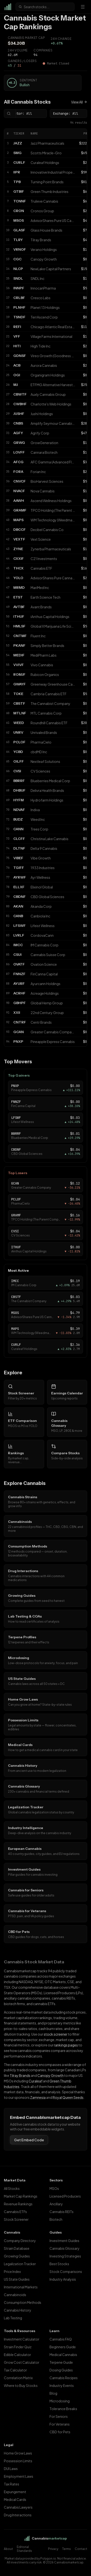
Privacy (53, 2549)
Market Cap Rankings (20, 2196)
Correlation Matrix (18, 2378)
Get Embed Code (29, 2140)
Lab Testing (13, 2318)
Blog (53, 2393)
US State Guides (17, 2279)
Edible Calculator (17, 2354)
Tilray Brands (20, 2075)
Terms (66, 2549)
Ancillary (56, 2204)
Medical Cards (15, 2499)
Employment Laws (18, 2476)
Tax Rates (11, 2484)
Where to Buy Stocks (21, 2385)
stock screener (55, 2034)
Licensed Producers (65, 2196)
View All (79, 102)
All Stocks (12, 2188)
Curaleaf (35, 2081)
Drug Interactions (18, 2515)
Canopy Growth (50, 2075)
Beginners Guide (63, 2347)
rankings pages (66, 2045)
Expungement (15, 2492)
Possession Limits (18, 2461)
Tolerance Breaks (63, 2408)
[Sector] (27, 113)
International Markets (21, 2287)
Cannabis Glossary (65, 2248)
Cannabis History (17, 2310)
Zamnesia (38, 2097)
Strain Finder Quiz (18, 2347)
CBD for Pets (60, 2432)
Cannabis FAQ (61, 2339)
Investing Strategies (65, 2256)
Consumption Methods (22, 2302)
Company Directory (20, 2240)
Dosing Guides (61, 2370)
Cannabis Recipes (64, 2378)
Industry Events (62, 2385)
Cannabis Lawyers (18, 2507)
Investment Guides (64, 2240)
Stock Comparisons (66, 2271)
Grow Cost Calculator (21, 2362)
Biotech (56, 2219)
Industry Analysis (63, 2279)
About (8, 2549)
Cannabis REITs (62, 2211)
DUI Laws (11, 2468)
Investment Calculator (21, 2339)
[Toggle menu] (82, 6)
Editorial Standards (24, 2549)
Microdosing (60, 2401)
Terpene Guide (61, 2362)
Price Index (12, 2271)
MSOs (54, 2188)
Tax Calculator (15, 2370)
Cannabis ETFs (15, 2211)
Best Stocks (59, 2264)
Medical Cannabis (63, 2354)
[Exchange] (68, 113)
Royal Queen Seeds (68, 2097)
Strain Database (16, 2248)
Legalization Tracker (20, 2264)
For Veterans (60, 2424)
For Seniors (59, 2416)
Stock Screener (16, 2219)
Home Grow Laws (18, 2453)
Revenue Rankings (18, 2204)
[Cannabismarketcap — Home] (8, 7)
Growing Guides (17, 2256)
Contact (81, 2549)
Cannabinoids (15, 2294)
